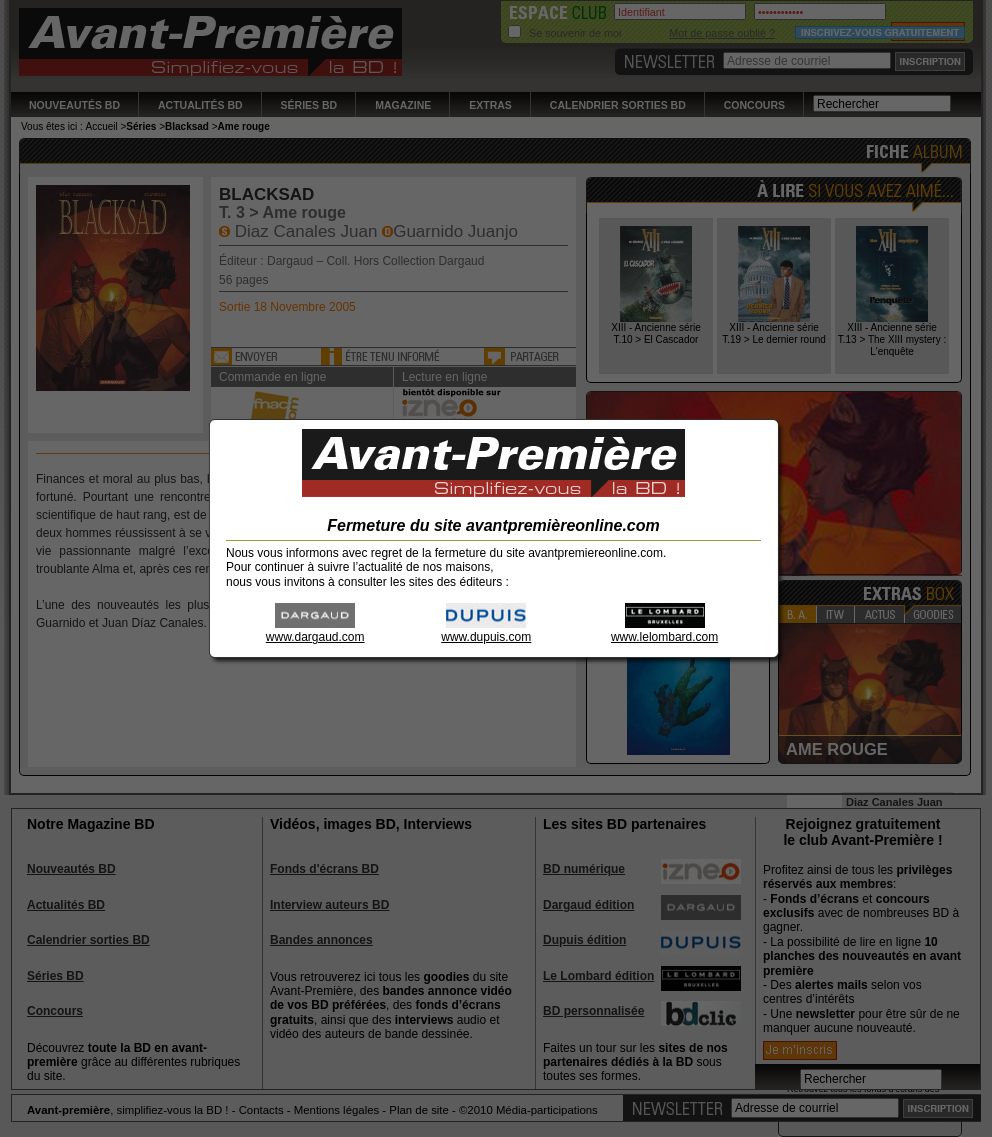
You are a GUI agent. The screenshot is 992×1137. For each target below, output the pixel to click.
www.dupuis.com (486, 630)
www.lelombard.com (664, 630)
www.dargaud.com (315, 630)
